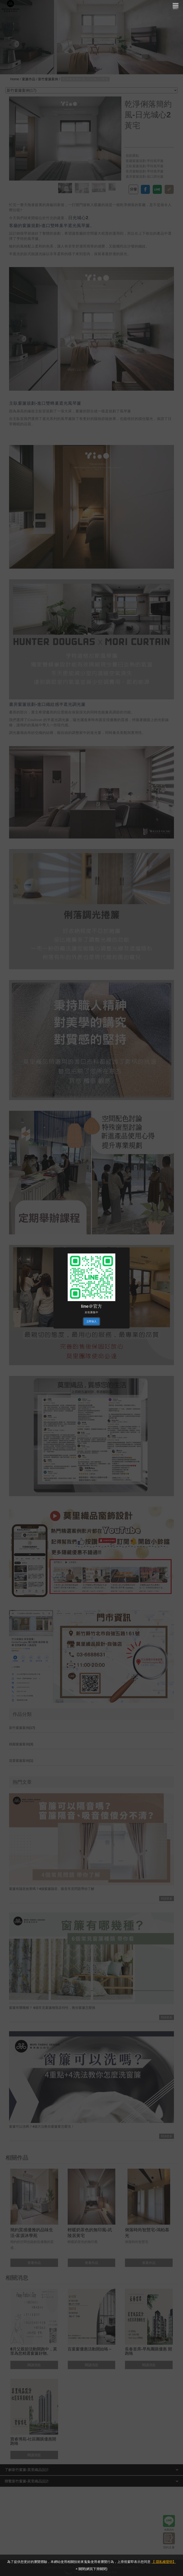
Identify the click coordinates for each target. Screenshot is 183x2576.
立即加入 (91, 1321)
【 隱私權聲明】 (164, 2562)
